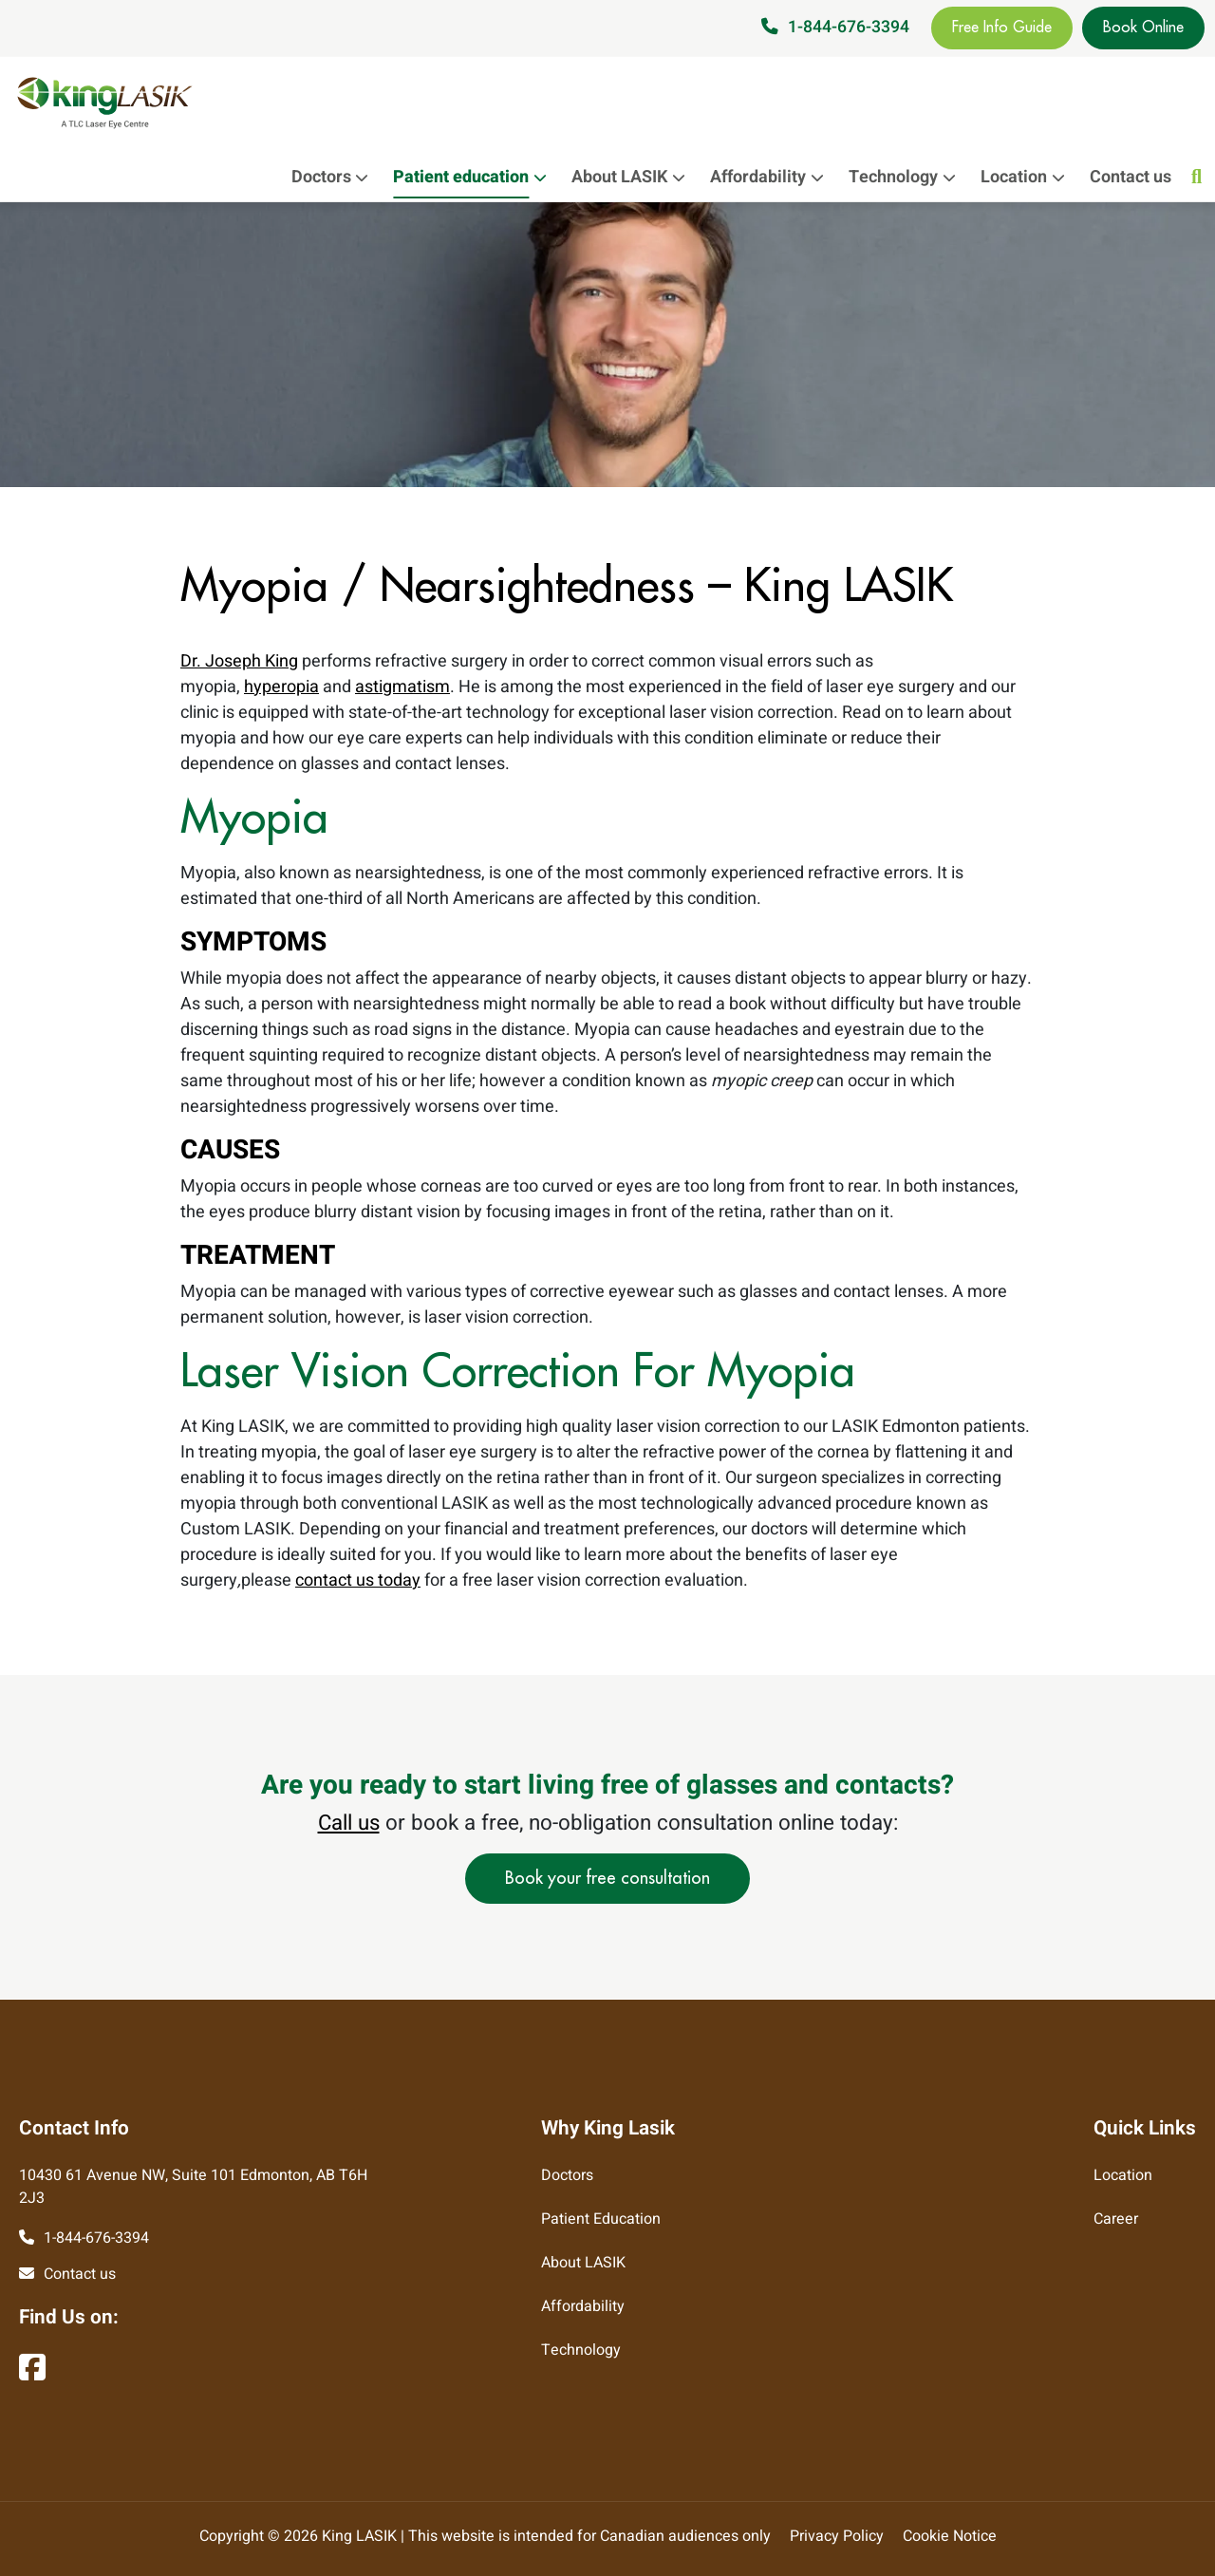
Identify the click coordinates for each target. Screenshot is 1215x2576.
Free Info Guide (1002, 27)
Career (1116, 2219)
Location (1028, 177)
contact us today (358, 1580)
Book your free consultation (607, 1878)
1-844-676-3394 (848, 27)
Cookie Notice (950, 2536)
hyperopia (281, 687)
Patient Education (601, 2219)
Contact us (1130, 177)
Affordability (771, 177)
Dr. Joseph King (239, 661)
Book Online (1143, 27)
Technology (907, 177)
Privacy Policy (837, 2536)
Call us (349, 1823)
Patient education (474, 177)
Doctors (335, 177)
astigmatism (402, 687)
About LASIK (633, 177)
